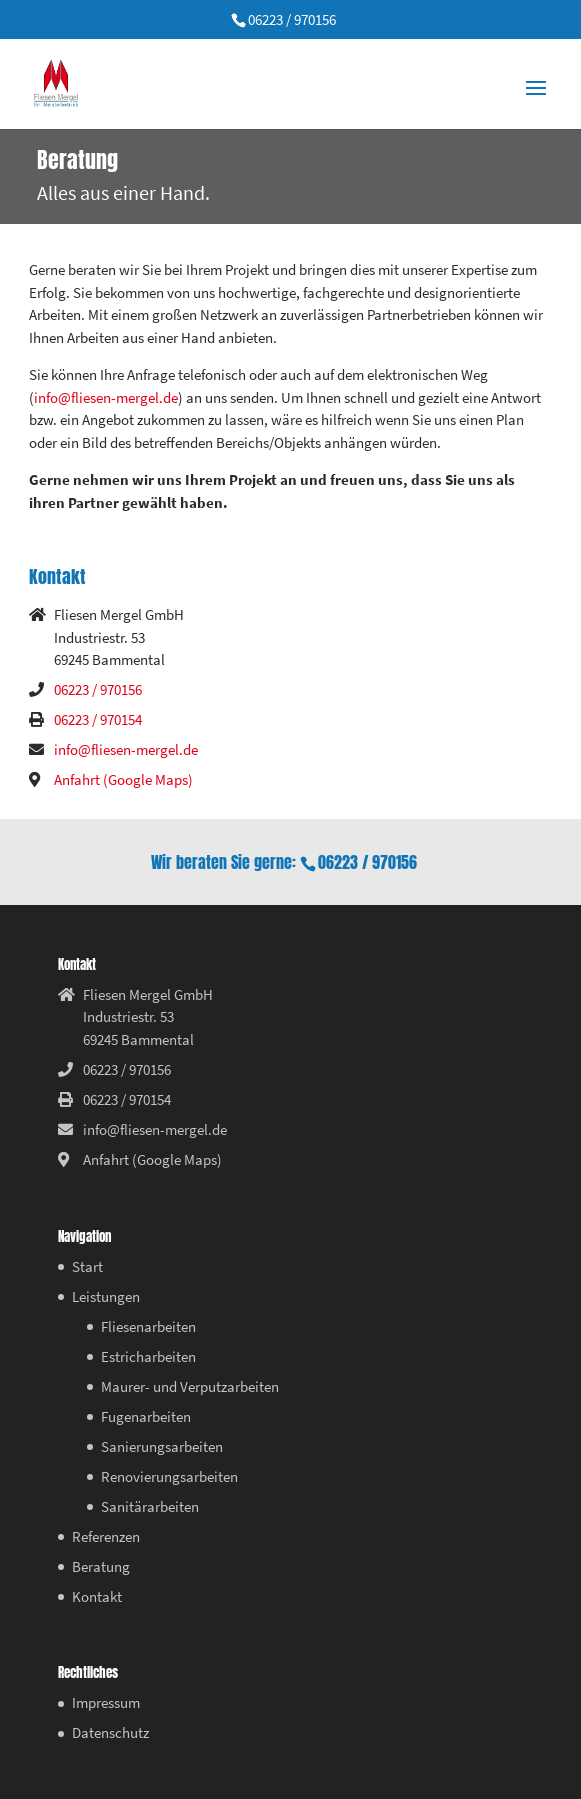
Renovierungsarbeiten (169, 1476)
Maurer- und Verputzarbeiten (190, 1386)
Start (87, 1266)
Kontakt (97, 1596)
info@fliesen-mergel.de (106, 397)
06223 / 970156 (292, 19)
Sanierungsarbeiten (162, 1446)
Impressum (106, 1702)
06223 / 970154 (98, 719)
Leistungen (106, 1296)
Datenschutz (110, 1732)
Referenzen (106, 1536)
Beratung (101, 1566)
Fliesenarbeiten (148, 1326)
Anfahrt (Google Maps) (123, 779)
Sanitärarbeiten (150, 1506)
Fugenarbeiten (146, 1416)
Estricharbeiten (148, 1356)
